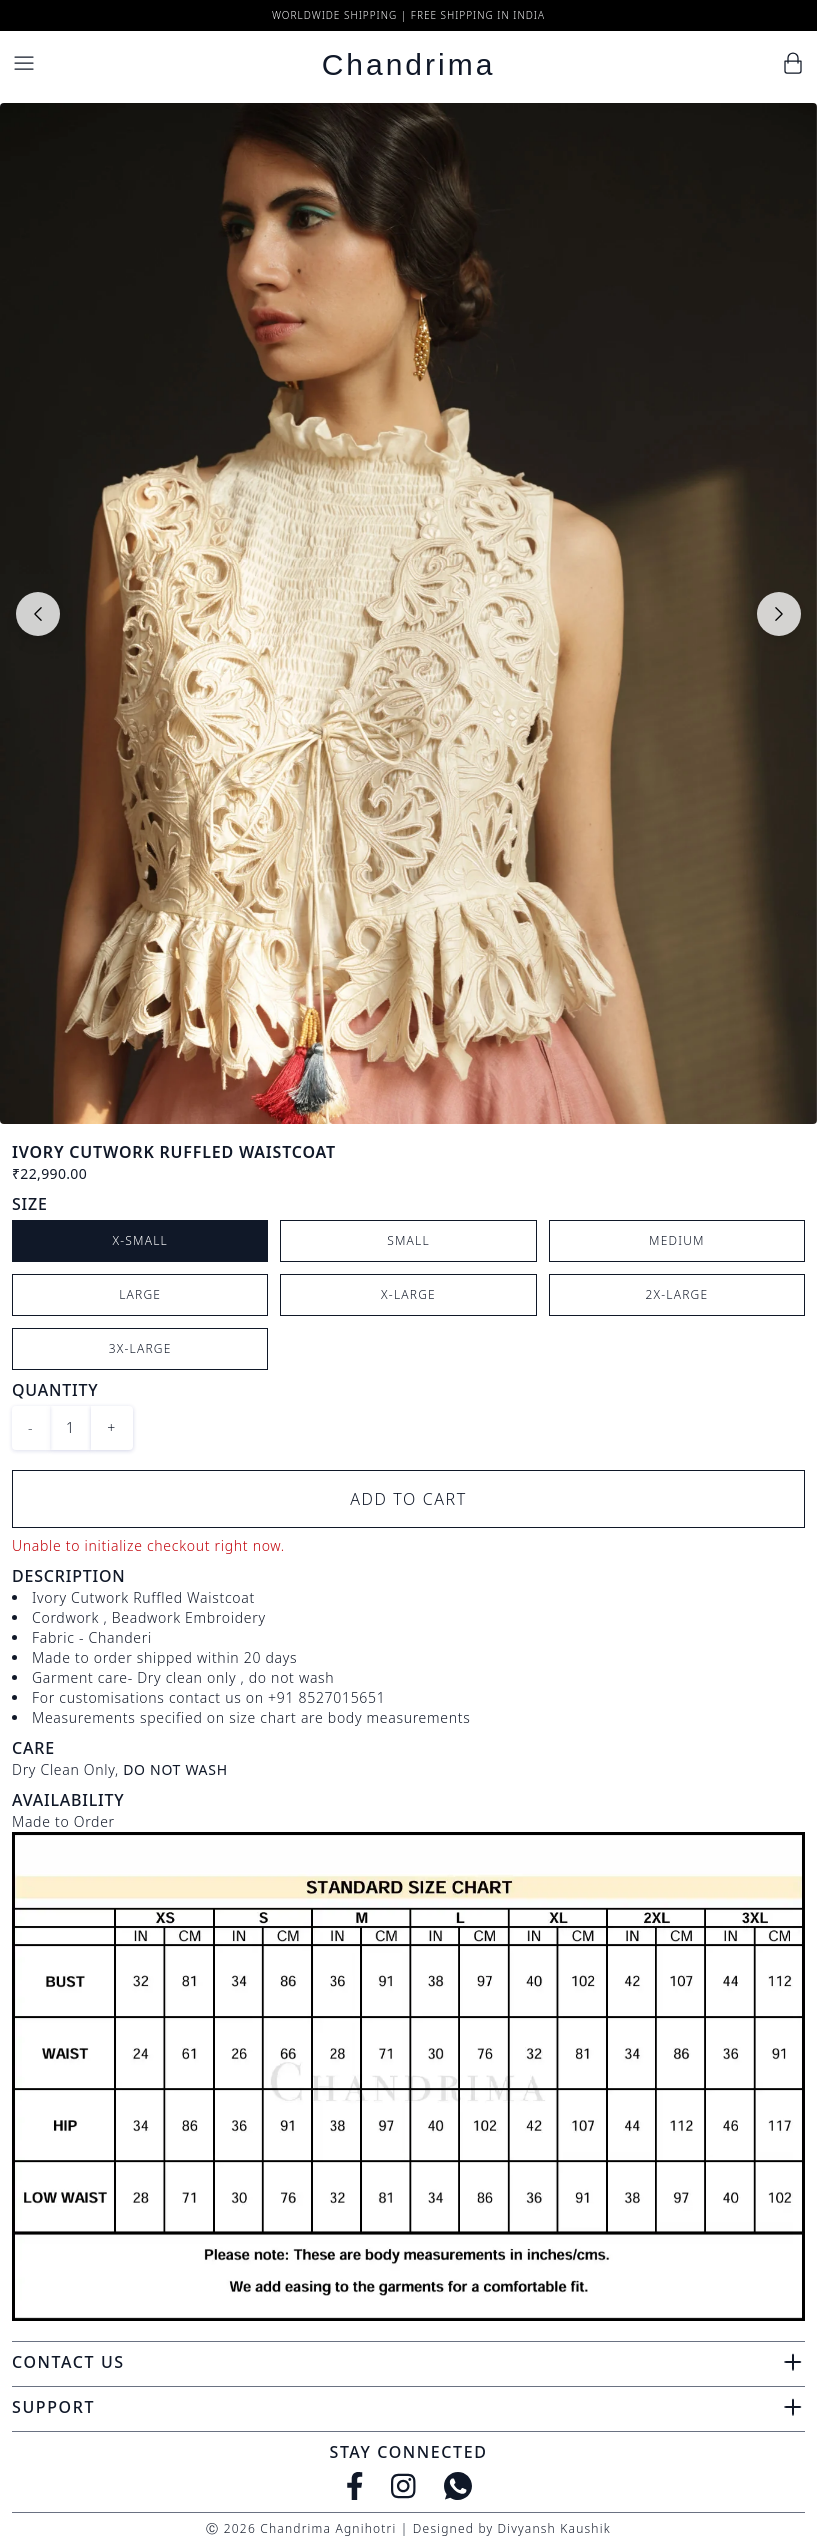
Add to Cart (408, 1499)
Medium (677, 1240)
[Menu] (24, 63)
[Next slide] (779, 614)
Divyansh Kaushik (553, 2528)
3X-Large (140, 1348)
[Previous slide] (38, 614)
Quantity (55, 1390)
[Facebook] (355, 2486)
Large (140, 1294)
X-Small (140, 1240)
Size (30, 1204)
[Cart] (793, 63)
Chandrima (409, 64)
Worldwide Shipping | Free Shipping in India (408, 15)
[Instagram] (403, 2486)
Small (408, 1240)
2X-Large (676, 1294)
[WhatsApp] (458, 2486)
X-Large (408, 1294)
